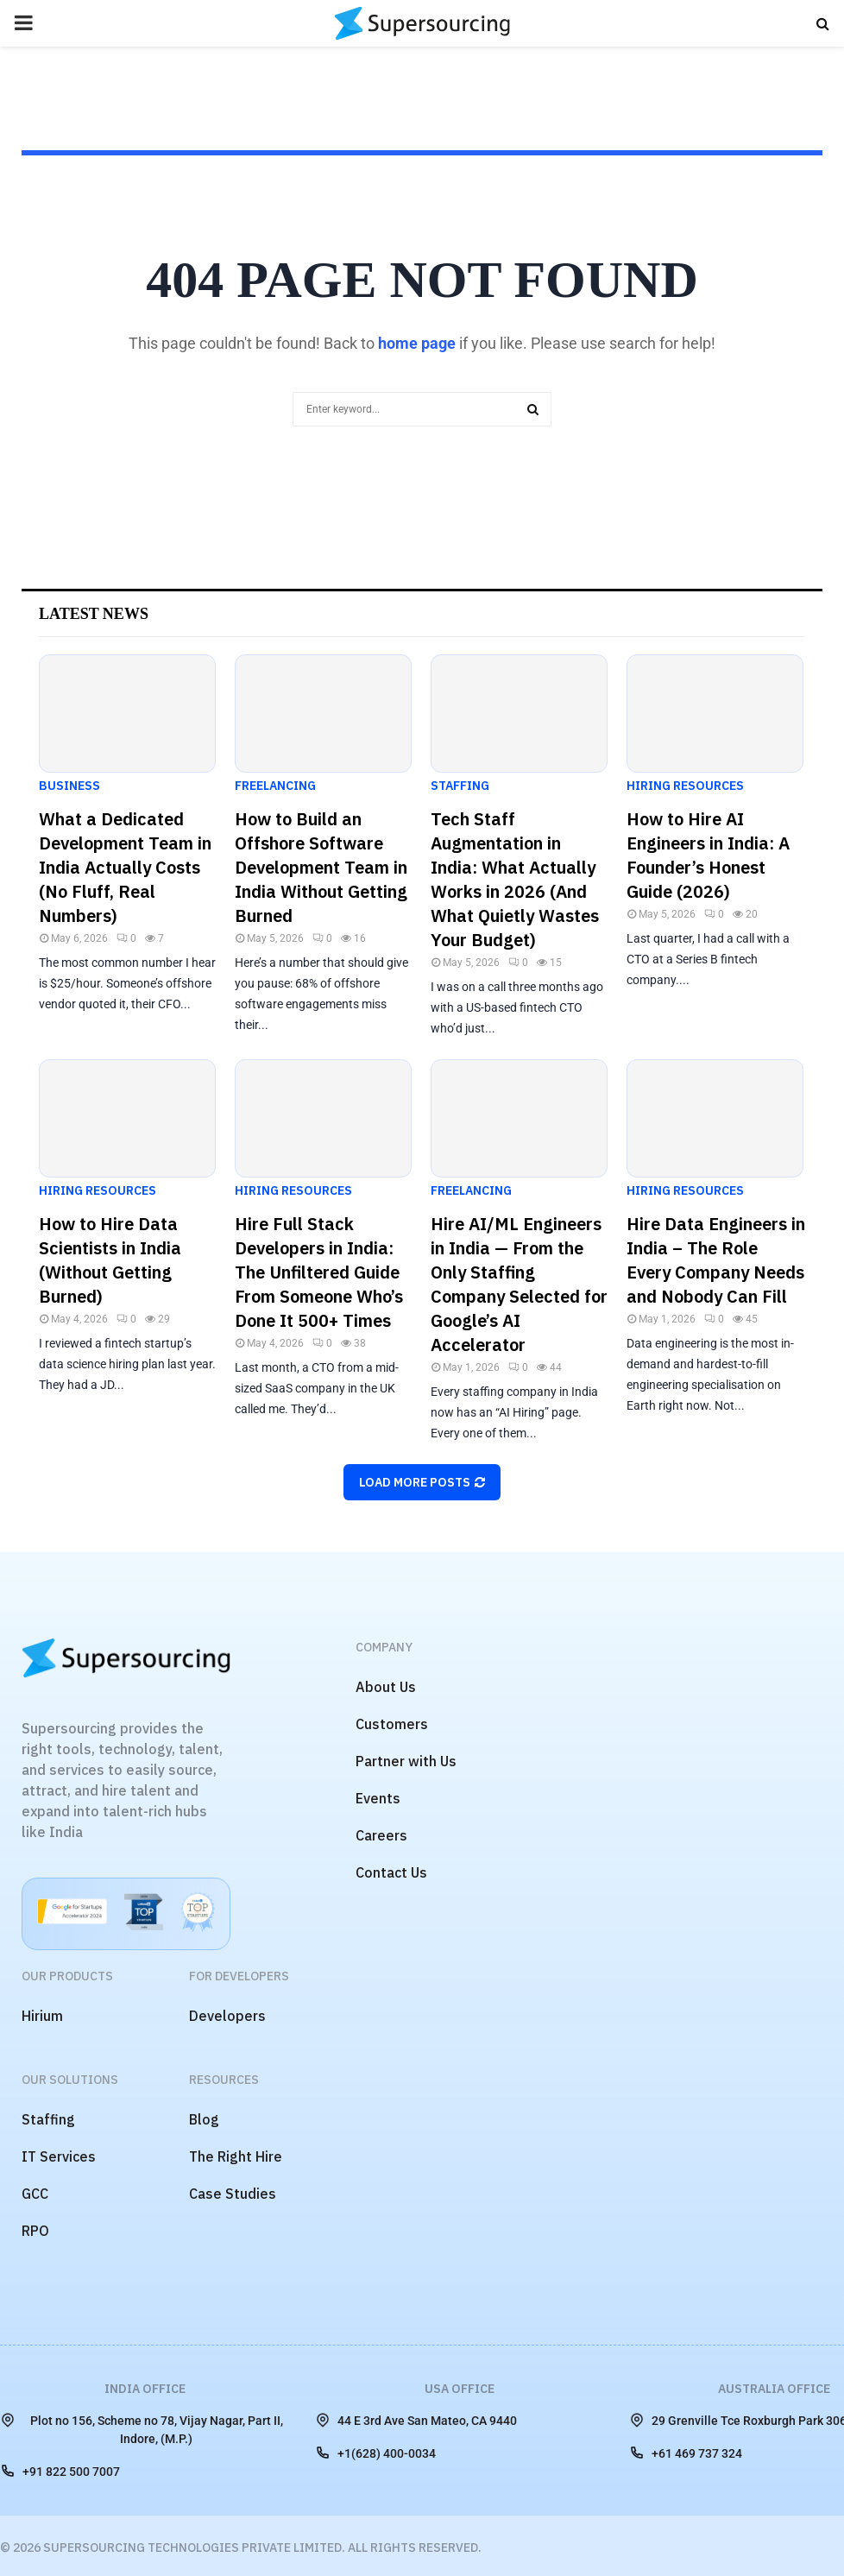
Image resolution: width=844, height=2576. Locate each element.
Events (378, 1798)
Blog (204, 2119)
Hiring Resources (685, 785)
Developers (227, 2015)
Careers (381, 1835)
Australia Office (774, 2388)
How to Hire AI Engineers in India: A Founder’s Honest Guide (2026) (708, 855)
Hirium (42, 2015)
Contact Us (391, 1872)
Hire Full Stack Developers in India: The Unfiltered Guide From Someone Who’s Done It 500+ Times (319, 1272)
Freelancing (275, 785)
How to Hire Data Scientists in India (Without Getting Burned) (110, 1260)
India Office (145, 2388)
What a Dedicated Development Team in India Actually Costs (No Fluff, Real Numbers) (125, 867)
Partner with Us (406, 1761)
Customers (392, 1724)
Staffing (460, 785)
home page (417, 343)
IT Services (59, 2156)
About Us (386, 1686)
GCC (35, 2193)
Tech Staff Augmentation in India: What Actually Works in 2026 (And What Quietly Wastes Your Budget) (515, 879)
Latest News (93, 613)
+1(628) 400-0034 (375, 2452)
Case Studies (232, 2193)
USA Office (459, 2388)
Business (69, 785)
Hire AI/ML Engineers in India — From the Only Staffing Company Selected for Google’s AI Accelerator (519, 1284)
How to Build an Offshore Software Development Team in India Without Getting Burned (321, 867)
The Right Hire (235, 2156)
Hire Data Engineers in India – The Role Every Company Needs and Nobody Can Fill (716, 1260)
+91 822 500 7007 (60, 2470)
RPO (35, 2230)
